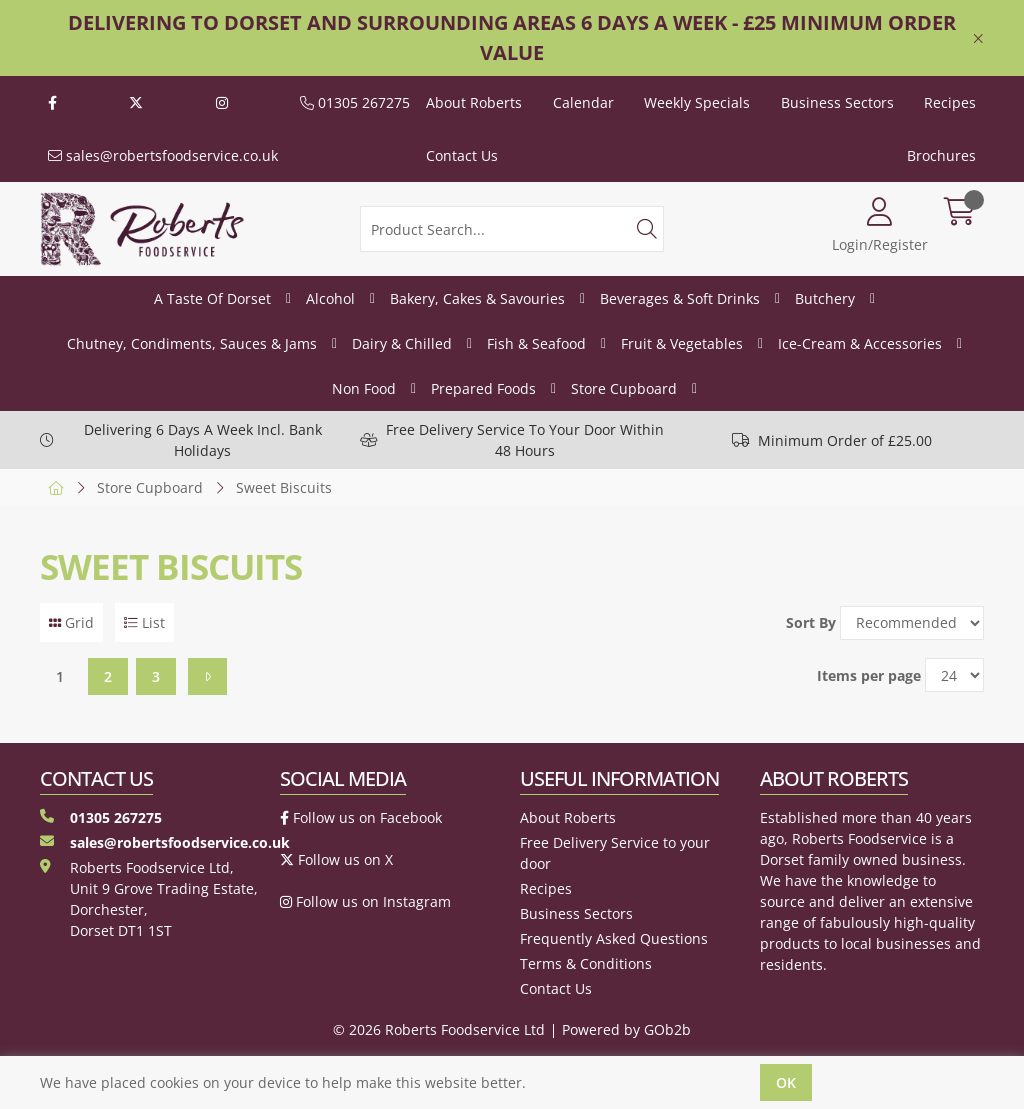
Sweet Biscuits (284, 487)
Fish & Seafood (536, 343)
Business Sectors (837, 102)
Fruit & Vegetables (682, 343)
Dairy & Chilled (402, 343)
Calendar (583, 102)
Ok (786, 1082)
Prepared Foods (483, 388)
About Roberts (474, 102)
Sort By (811, 622)
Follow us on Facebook (361, 817)
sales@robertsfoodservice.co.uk (163, 155)
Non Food (364, 388)
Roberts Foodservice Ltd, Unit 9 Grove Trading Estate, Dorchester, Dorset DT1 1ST (149, 899)
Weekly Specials (697, 102)
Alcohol (330, 298)
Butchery (825, 298)
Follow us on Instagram (365, 901)
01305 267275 (355, 102)
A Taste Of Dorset (212, 298)
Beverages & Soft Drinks (680, 298)
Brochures (941, 155)
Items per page (869, 675)
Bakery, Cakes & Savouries (477, 298)
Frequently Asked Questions (614, 938)
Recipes (950, 102)
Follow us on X (336, 859)
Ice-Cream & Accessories (860, 343)
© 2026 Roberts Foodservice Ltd (439, 1029)
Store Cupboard (624, 388)
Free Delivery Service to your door (615, 853)
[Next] (207, 676)
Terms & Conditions (586, 963)
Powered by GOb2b (626, 1029)
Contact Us (462, 155)
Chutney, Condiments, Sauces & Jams (192, 343)
